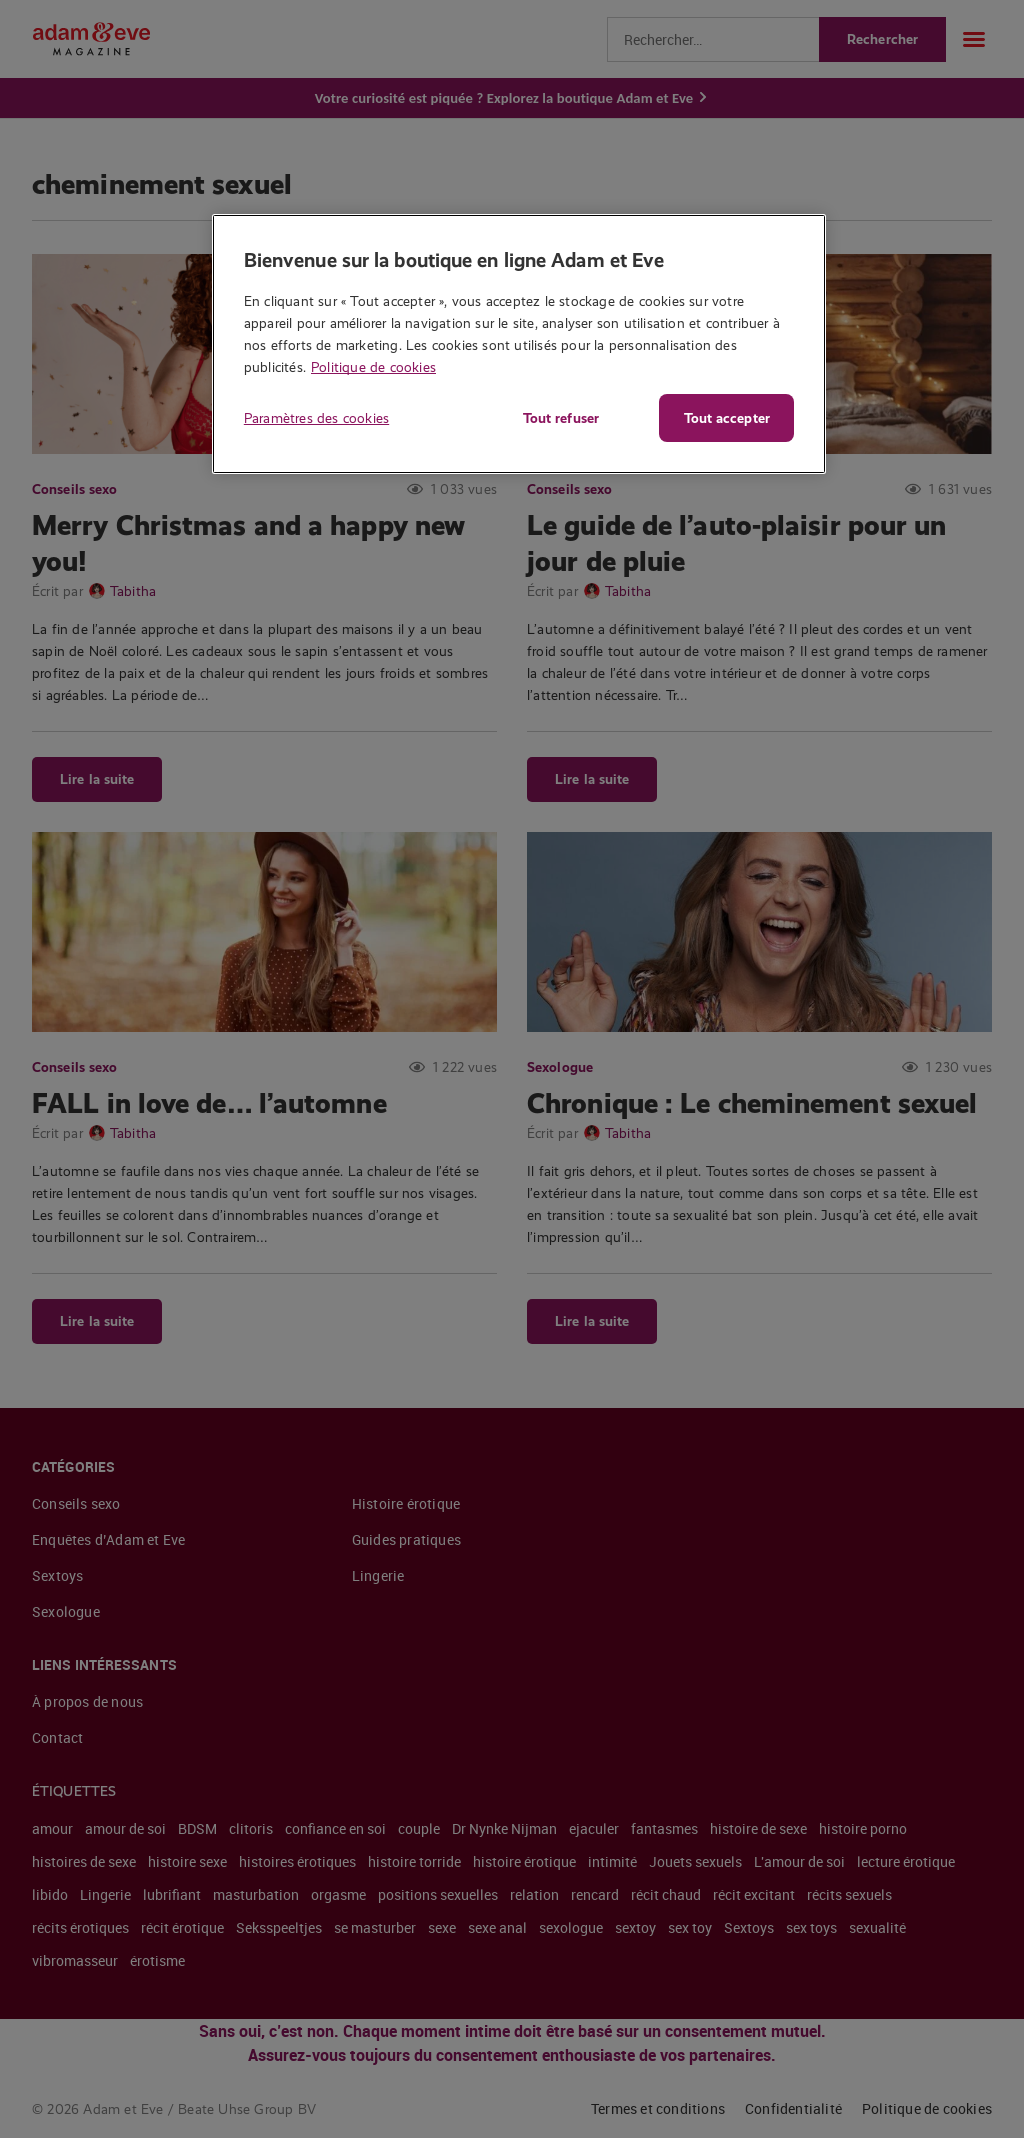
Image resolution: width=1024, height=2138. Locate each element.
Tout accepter (727, 418)
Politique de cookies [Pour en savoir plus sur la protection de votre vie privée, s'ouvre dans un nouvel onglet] (373, 367)
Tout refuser (560, 418)
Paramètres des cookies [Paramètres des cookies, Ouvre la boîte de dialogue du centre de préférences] (316, 418)
